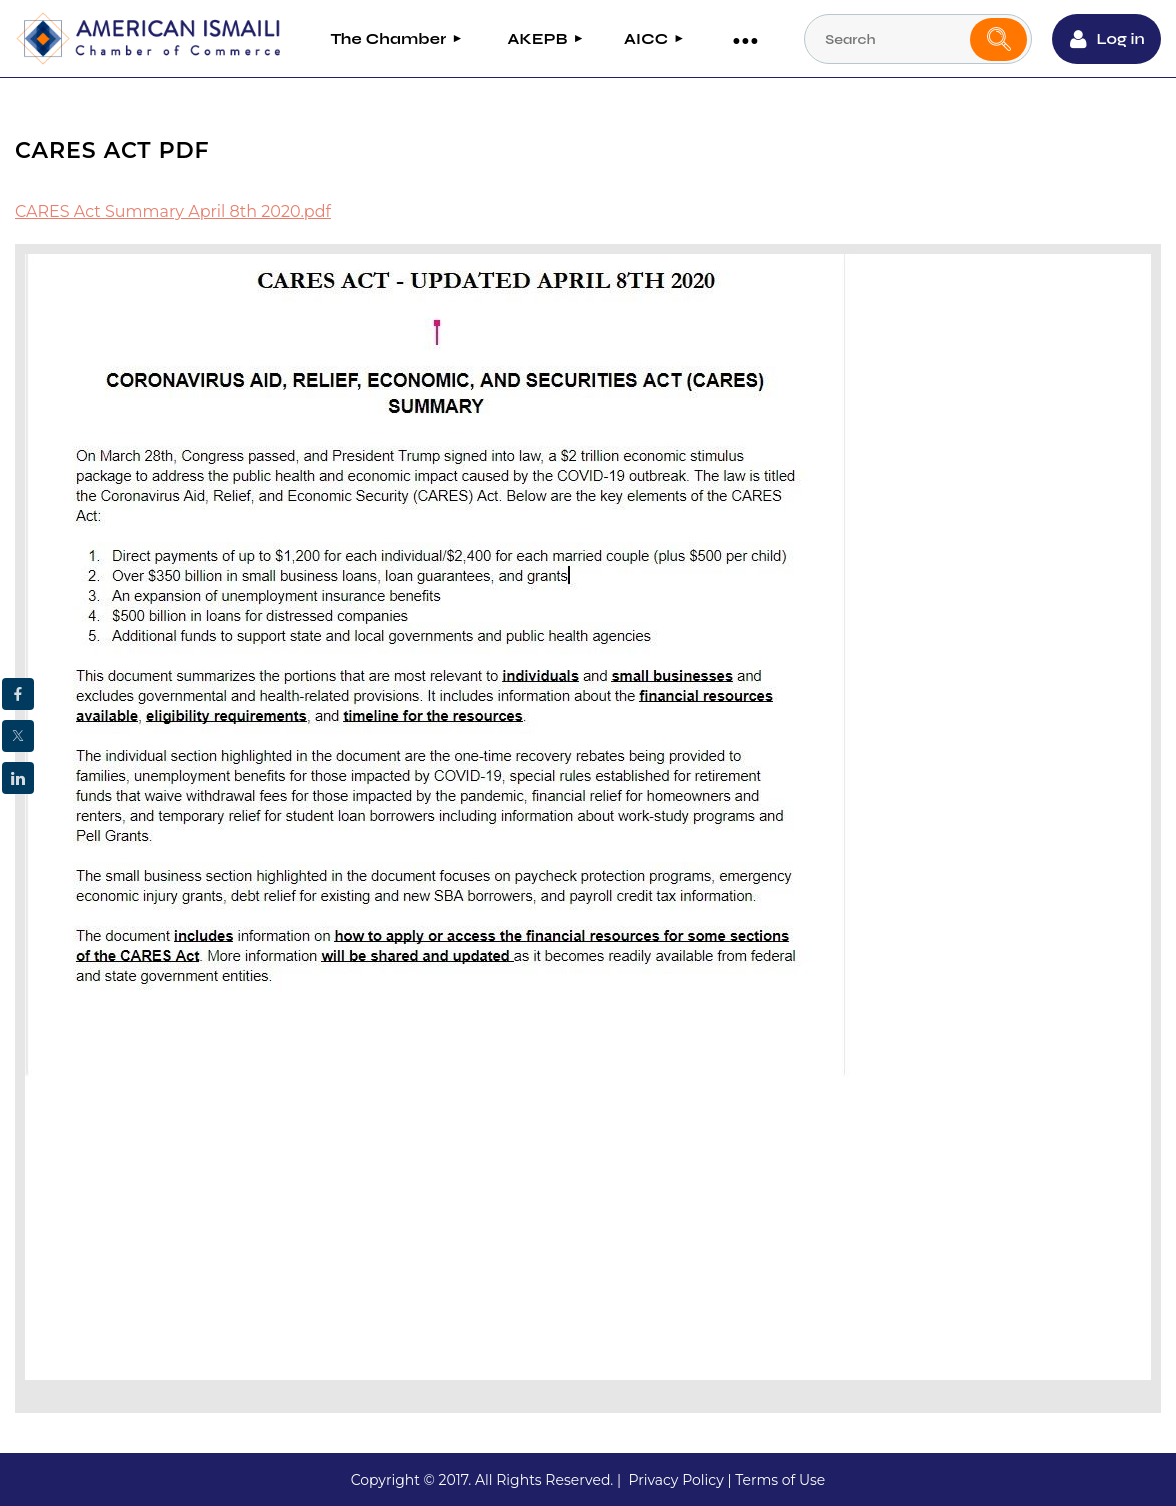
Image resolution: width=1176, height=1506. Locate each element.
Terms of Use (780, 1480)
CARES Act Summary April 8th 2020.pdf (173, 211)
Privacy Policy (675, 1480)
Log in (1121, 38)
